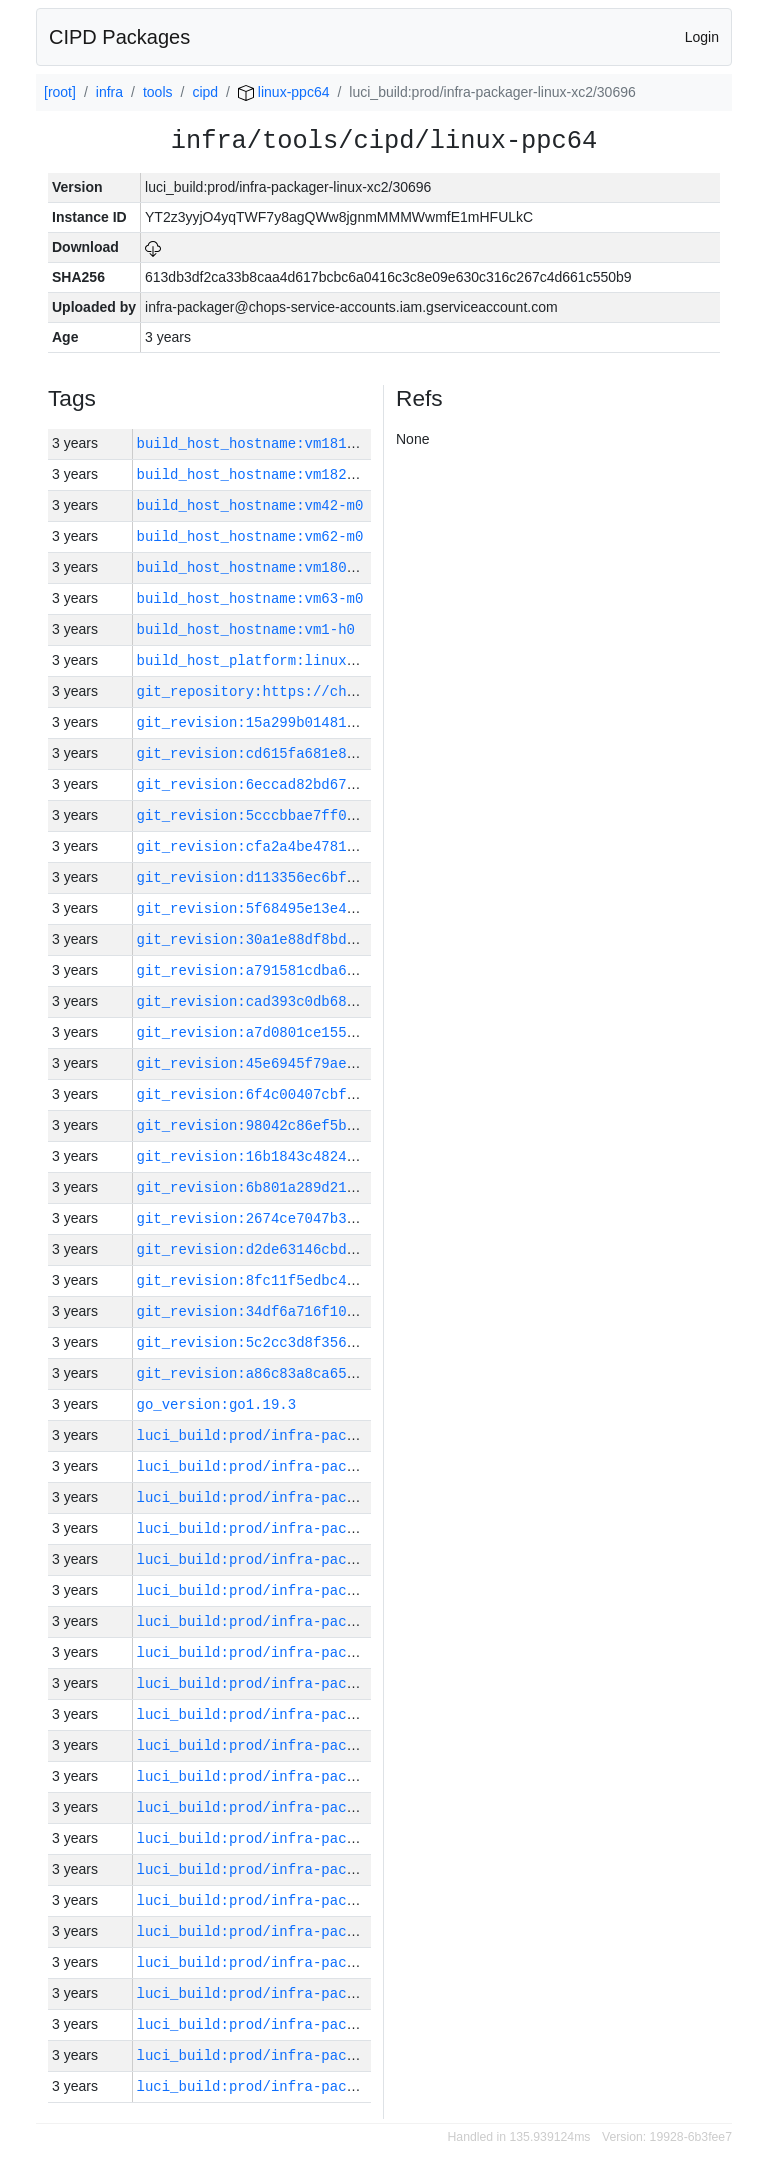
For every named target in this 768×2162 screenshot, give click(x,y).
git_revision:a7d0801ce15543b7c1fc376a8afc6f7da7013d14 (359, 1032)
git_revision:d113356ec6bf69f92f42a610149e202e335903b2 (359, 877)
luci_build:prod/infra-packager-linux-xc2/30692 (330, 1838)
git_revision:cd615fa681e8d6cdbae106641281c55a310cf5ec (359, 753)
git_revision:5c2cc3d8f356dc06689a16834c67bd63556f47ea (359, 1342)
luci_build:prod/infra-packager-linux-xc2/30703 (330, 1497)
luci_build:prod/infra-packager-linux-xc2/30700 (330, 1590)
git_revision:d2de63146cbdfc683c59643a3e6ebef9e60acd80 (359, 1249)
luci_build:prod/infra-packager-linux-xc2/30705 (330, 1435)
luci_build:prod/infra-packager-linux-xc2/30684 (330, 2086)
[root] (60, 92)
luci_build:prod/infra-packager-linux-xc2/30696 (330, 1714)
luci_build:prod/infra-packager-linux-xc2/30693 (330, 1807)
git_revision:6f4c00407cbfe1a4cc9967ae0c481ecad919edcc (359, 1094)
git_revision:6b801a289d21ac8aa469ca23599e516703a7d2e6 (359, 1187)
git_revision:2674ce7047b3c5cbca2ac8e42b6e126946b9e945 (359, 1218)
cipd (205, 92)
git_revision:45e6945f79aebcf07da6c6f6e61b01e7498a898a (359, 1063)
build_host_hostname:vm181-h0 (254, 443)
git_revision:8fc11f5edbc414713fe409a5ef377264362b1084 (359, 1280)
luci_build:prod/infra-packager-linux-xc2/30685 (330, 2055)
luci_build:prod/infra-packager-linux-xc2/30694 (330, 1776)
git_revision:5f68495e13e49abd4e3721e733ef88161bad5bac (359, 908)
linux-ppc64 (284, 92)
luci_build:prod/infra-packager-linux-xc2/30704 (330, 1466)
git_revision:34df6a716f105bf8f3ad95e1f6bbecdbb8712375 (359, 1311)
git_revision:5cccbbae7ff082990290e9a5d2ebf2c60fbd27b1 (359, 815)
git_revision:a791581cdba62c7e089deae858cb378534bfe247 (359, 970)
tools (158, 92)
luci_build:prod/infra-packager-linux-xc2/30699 (330, 1621)
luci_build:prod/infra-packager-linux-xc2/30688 (330, 1962)
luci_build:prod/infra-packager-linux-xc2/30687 (330, 1993)
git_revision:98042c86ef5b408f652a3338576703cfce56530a (359, 1125)
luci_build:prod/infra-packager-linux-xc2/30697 (330, 1683)
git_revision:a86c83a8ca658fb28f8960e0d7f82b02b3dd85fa (359, 1373)
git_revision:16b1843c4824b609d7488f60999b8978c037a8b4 (359, 1156)
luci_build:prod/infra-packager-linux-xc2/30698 (330, 1652)
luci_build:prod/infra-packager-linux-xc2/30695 (330, 1745)
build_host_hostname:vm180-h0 (254, 567)
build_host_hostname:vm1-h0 (246, 629)
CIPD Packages (119, 37)
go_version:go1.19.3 (217, 1404)
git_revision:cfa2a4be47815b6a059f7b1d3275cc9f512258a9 (359, 846)
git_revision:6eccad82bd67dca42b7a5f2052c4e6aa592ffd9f (359, 784)
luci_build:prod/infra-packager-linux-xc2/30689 (330, 1931)
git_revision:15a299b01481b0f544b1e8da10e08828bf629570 (359, 722)
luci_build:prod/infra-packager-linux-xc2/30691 (330, 1869)
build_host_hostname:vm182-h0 (254, 474)
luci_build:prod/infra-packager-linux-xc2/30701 (330, 1559)
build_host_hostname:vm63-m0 (250, 598)
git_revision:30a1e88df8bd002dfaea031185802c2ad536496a (359, 939)
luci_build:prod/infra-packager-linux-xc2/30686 (330, 2024)
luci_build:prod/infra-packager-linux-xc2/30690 (330, 1900)
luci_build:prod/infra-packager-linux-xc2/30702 (330, 1528)
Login (702, 37)
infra (109, 92)
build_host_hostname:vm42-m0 (250, 505)
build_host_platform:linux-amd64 (267, 660)
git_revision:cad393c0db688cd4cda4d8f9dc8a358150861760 (359, 1001)
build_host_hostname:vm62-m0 (250, 536)
